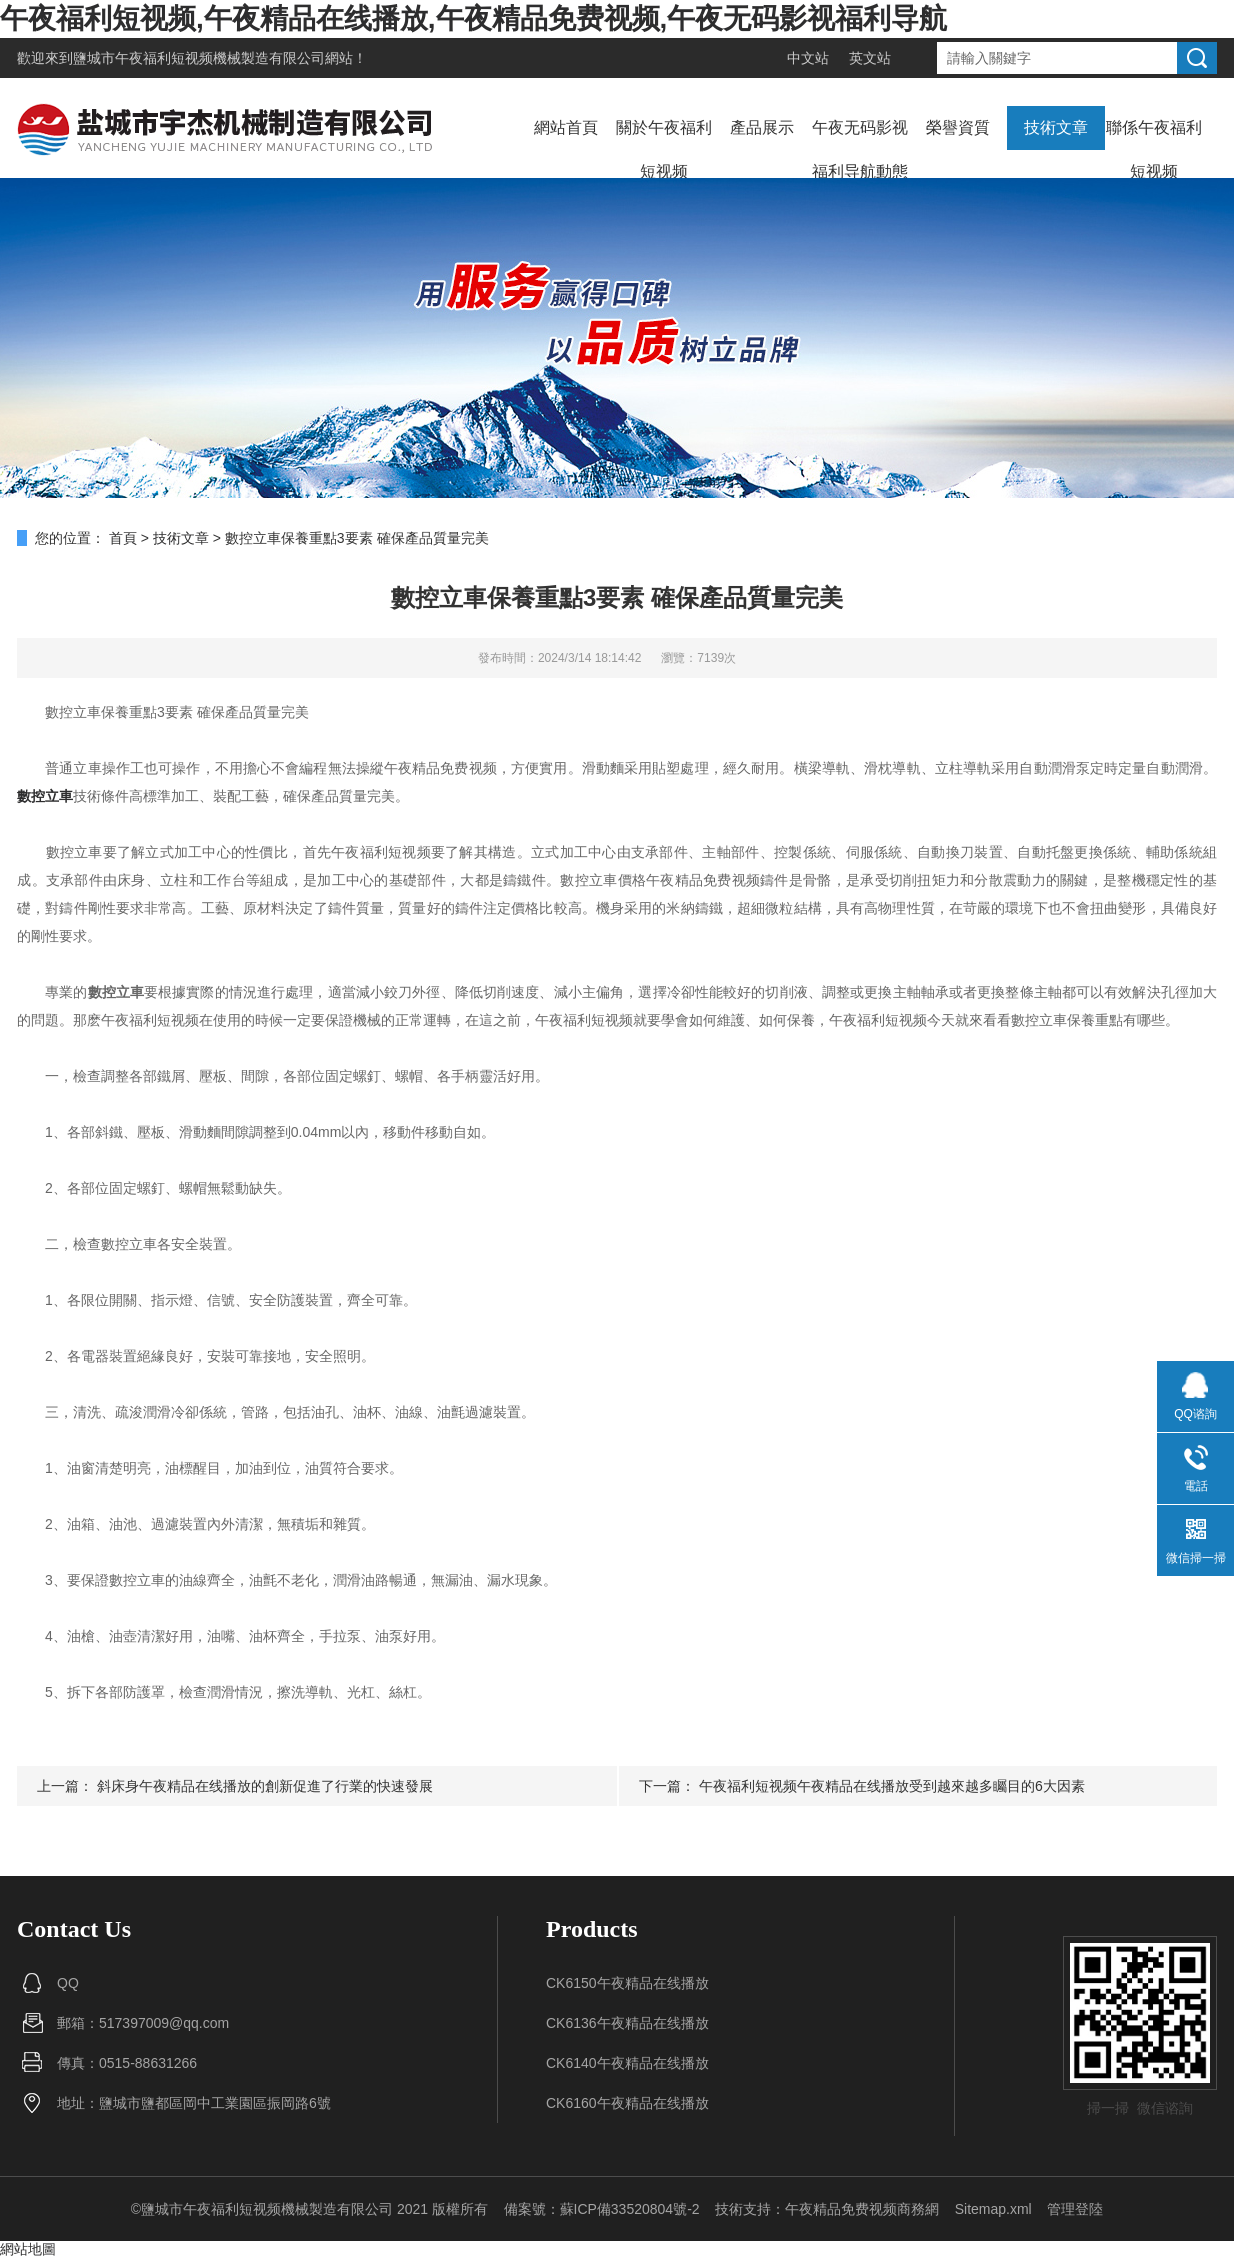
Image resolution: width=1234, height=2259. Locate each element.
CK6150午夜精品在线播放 (627, 1983)
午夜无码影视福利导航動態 (860, 149)
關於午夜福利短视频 (664, 149)
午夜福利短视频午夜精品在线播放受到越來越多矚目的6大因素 (892, 1786)
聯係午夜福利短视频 (1154, 149)
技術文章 (1056, 127)
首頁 (123, 538)
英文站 (870, 58)
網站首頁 (566, 127)
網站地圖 (28, 2249)
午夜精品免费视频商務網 (862, 2209)
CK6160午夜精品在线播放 (627, 2103)
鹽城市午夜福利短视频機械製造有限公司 (199, 58)
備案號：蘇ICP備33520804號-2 (602, 2209)
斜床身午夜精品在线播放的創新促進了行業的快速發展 (265, 1786)
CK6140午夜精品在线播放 (627, 2063)
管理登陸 (1075, 2209)
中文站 (808, 58)
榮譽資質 (958, 127)
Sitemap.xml (993, 2209)
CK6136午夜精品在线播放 (627, 2023)
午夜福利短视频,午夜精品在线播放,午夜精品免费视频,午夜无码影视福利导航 (473, 18)
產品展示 (762, 127)
